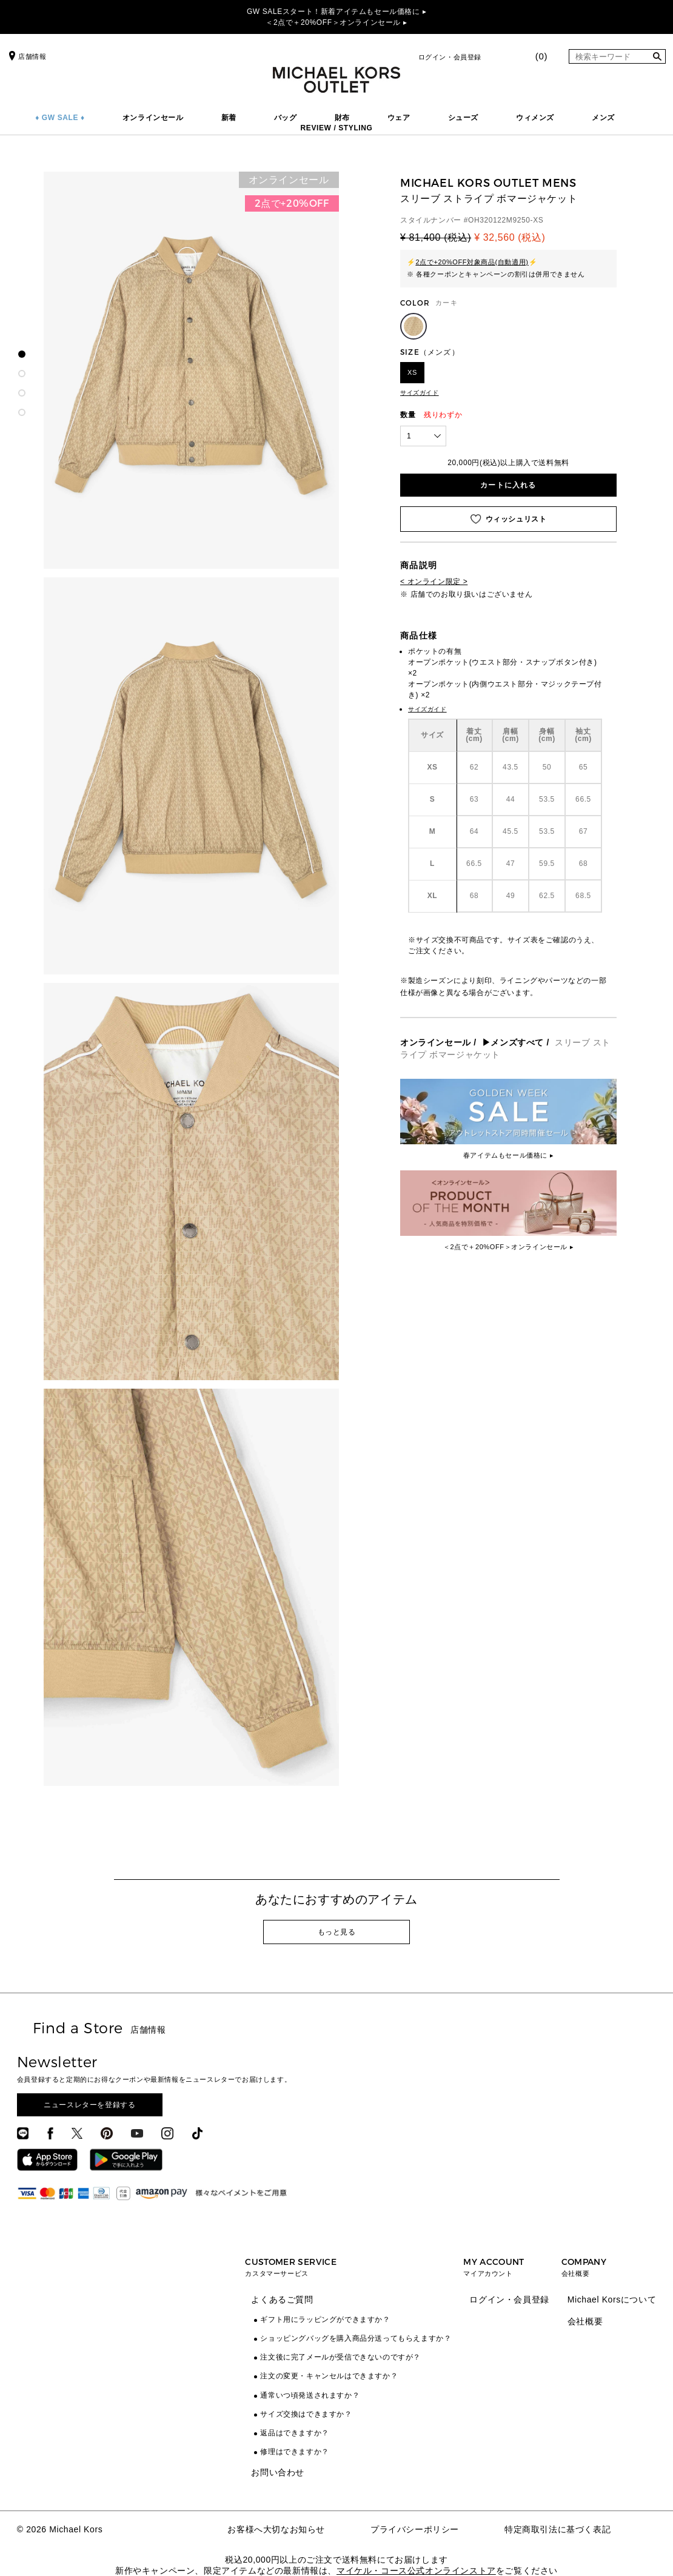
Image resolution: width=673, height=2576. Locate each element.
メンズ (603, 117)
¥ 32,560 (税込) (509, 237)
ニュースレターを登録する (89, 2105)
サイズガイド (419, 392)
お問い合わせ (277, 2472)
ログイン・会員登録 (449, 57)
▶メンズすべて (513, 1042)
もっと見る (337, 1932)
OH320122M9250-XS (505, 220)
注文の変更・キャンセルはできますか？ (329, 2376)
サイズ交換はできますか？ (306, 2414)
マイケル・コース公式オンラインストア (416, 2570)
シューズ (463, 117)
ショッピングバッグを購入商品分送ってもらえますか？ (355, 2338)
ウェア (398, 117)
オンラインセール (153, 117)
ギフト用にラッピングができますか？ (325, 2319)
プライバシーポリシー (414, 2529)
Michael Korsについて (612, 2299)
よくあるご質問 (282, 2299)
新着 (228, 117)
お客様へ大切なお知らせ (276, 2529)
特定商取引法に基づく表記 (557, 2529)
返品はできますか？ (294, 2433)
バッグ (285, 117)
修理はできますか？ (294, 2451)
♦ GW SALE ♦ (60, 117)
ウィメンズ (535, 117)
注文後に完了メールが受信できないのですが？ (340, 2357)
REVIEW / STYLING (337, 128)
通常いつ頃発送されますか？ (310, 2395)
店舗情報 (26, 56)
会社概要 (585, 2321)
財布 (342, 117)
